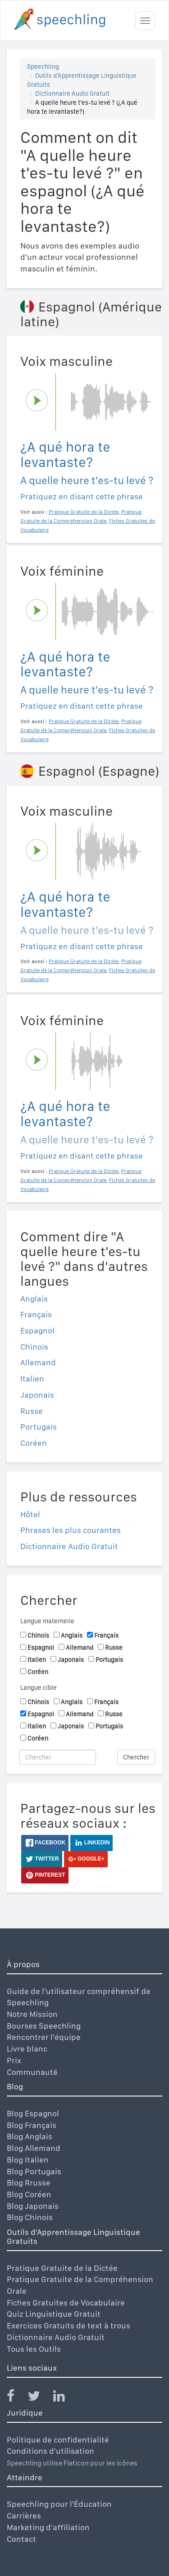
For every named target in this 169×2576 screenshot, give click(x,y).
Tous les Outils (34, 2349)
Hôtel (30, 1514)
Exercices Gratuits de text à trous (68, 2325)
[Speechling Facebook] (16, 2398)
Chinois (34, 1346)
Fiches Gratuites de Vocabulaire (66, 2302)
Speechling (43, 66)
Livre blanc (27, 2048)
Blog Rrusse (28, 2182)
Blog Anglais (29, 2136)
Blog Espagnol (33, 2113)
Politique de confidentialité (58, 2439)
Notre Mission (32, 2014)
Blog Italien (28, 2159)
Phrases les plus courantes (70, 1530)
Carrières (24, 2515)
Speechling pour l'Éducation (59, 2504)
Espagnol (37, 1330)
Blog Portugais (34, 2171)
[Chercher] (57, 1757)
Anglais (34, 1298)
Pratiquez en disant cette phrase (81, 496)
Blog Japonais (33, 2206)
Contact (21, 2539)
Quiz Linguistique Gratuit (53, 2313)
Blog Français (31, 2125)
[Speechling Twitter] (39, 2398)
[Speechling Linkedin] (64, 2398)
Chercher (136, 1757)
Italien (32, 1378)
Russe (31, 1411)
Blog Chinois (30, 2217)
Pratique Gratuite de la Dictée (62, 2268)
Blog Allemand (33, 2148)
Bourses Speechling (44, 2025)
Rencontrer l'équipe (44, 2037)
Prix (14, 2060)
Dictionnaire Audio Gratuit (72, 93)
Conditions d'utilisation (50, 2451)
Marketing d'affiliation (48, 2527)
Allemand (38, 1362)
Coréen (33, 1443)
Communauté (32, 2072)
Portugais (38, 1426)
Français (36, 1314)
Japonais (37, 1394)
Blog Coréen (29, 2194)
